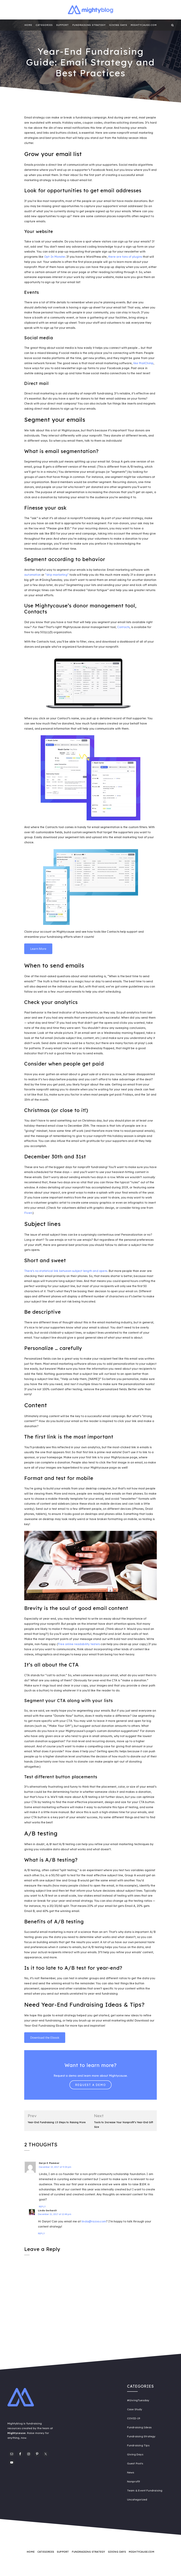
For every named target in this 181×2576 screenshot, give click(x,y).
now (23, 2438)
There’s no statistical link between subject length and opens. (66, 1271)
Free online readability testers (79, 1644)
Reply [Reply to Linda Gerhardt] (41, 2234)
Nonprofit (133, 2482)
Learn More (38, 949)
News (130, 2473)
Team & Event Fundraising (144, 2491)
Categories (44, 25)
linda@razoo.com (93, 2222)
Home (28, 25)
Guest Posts (135, 2464)
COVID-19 (133, 2419)
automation (32, 574)
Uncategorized (137, 2500)
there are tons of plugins (125, 256)
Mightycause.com (144, 25)
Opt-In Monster (54, 256)
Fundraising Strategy (89, 25)
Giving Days (118, 25)
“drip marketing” (57, 574)
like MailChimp (143, 363)
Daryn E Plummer (49, 2163)
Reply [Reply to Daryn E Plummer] (42, 2207)
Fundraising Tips (138, 2446)
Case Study (134, 2410)
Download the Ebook (44, 2037)
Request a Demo (90, 2085)
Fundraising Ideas (139, 2428)
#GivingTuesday (138, 2400)
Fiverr (28, 1213)
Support (62, 25)
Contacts (123, 627)
